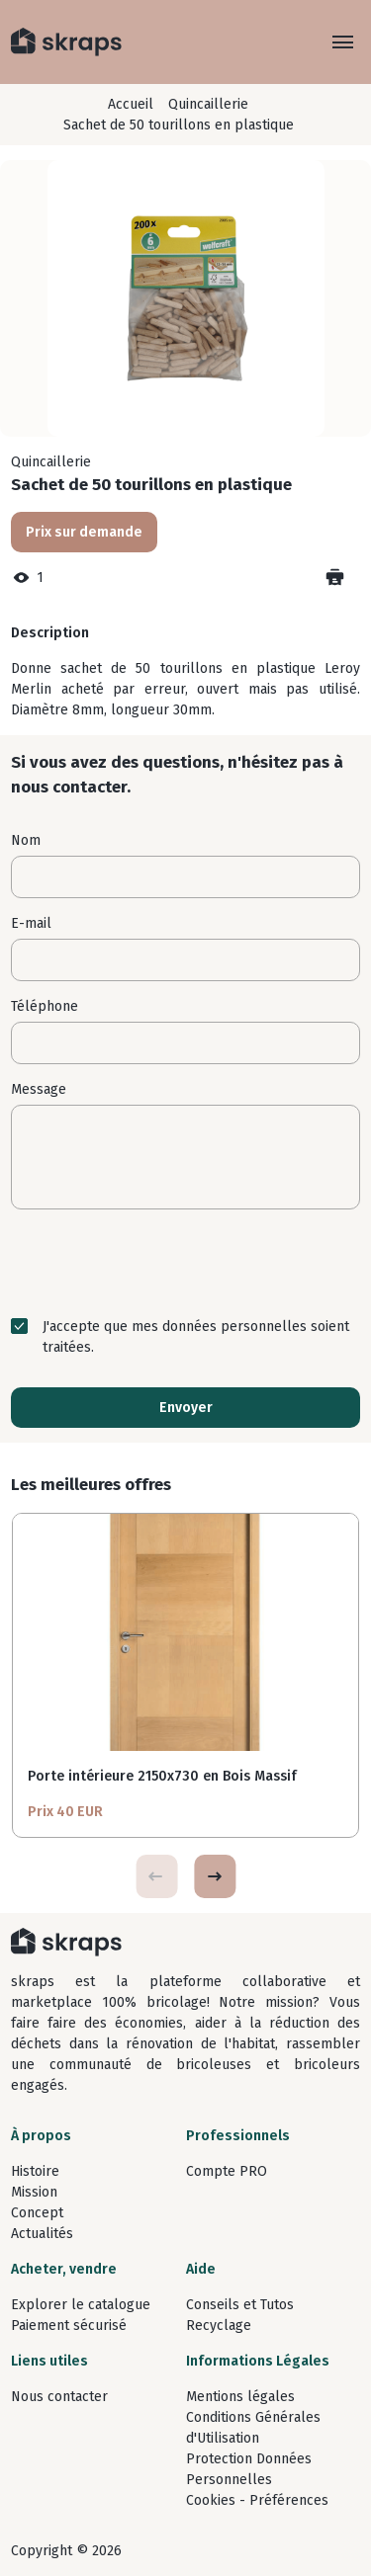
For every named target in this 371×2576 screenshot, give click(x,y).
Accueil (130, 104)
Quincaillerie (208, 104)
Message (38, 1089)
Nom (26, 840)
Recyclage (218, 2325)
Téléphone (44, 1006)
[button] (214, 1876)
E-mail (31, 923)
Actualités (42, 2233)
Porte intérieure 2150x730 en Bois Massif (162, 1776)
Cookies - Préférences (257, 2500)
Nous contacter (59, 2396)
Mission (34, 2192)
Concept (37, 2212)
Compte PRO (226, 2171)
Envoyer (186, 1407)
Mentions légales (240, 2396)
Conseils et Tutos (240, 2304)
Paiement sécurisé (69, 2325)
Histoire (35, 2171)
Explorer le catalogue (80, 2304)
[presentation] (186, 1262)
